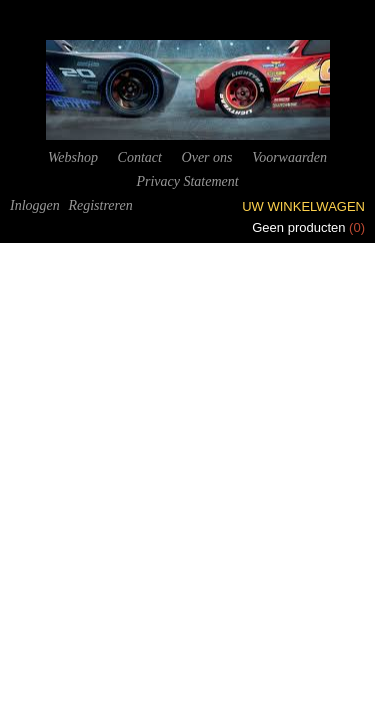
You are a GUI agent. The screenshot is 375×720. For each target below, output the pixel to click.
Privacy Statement (187, 181)
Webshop (73, 157)
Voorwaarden (289, 157)
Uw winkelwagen (303, 206)
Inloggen (35, 205)
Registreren (100, 205)
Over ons (207, 157)
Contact (140, 157)
